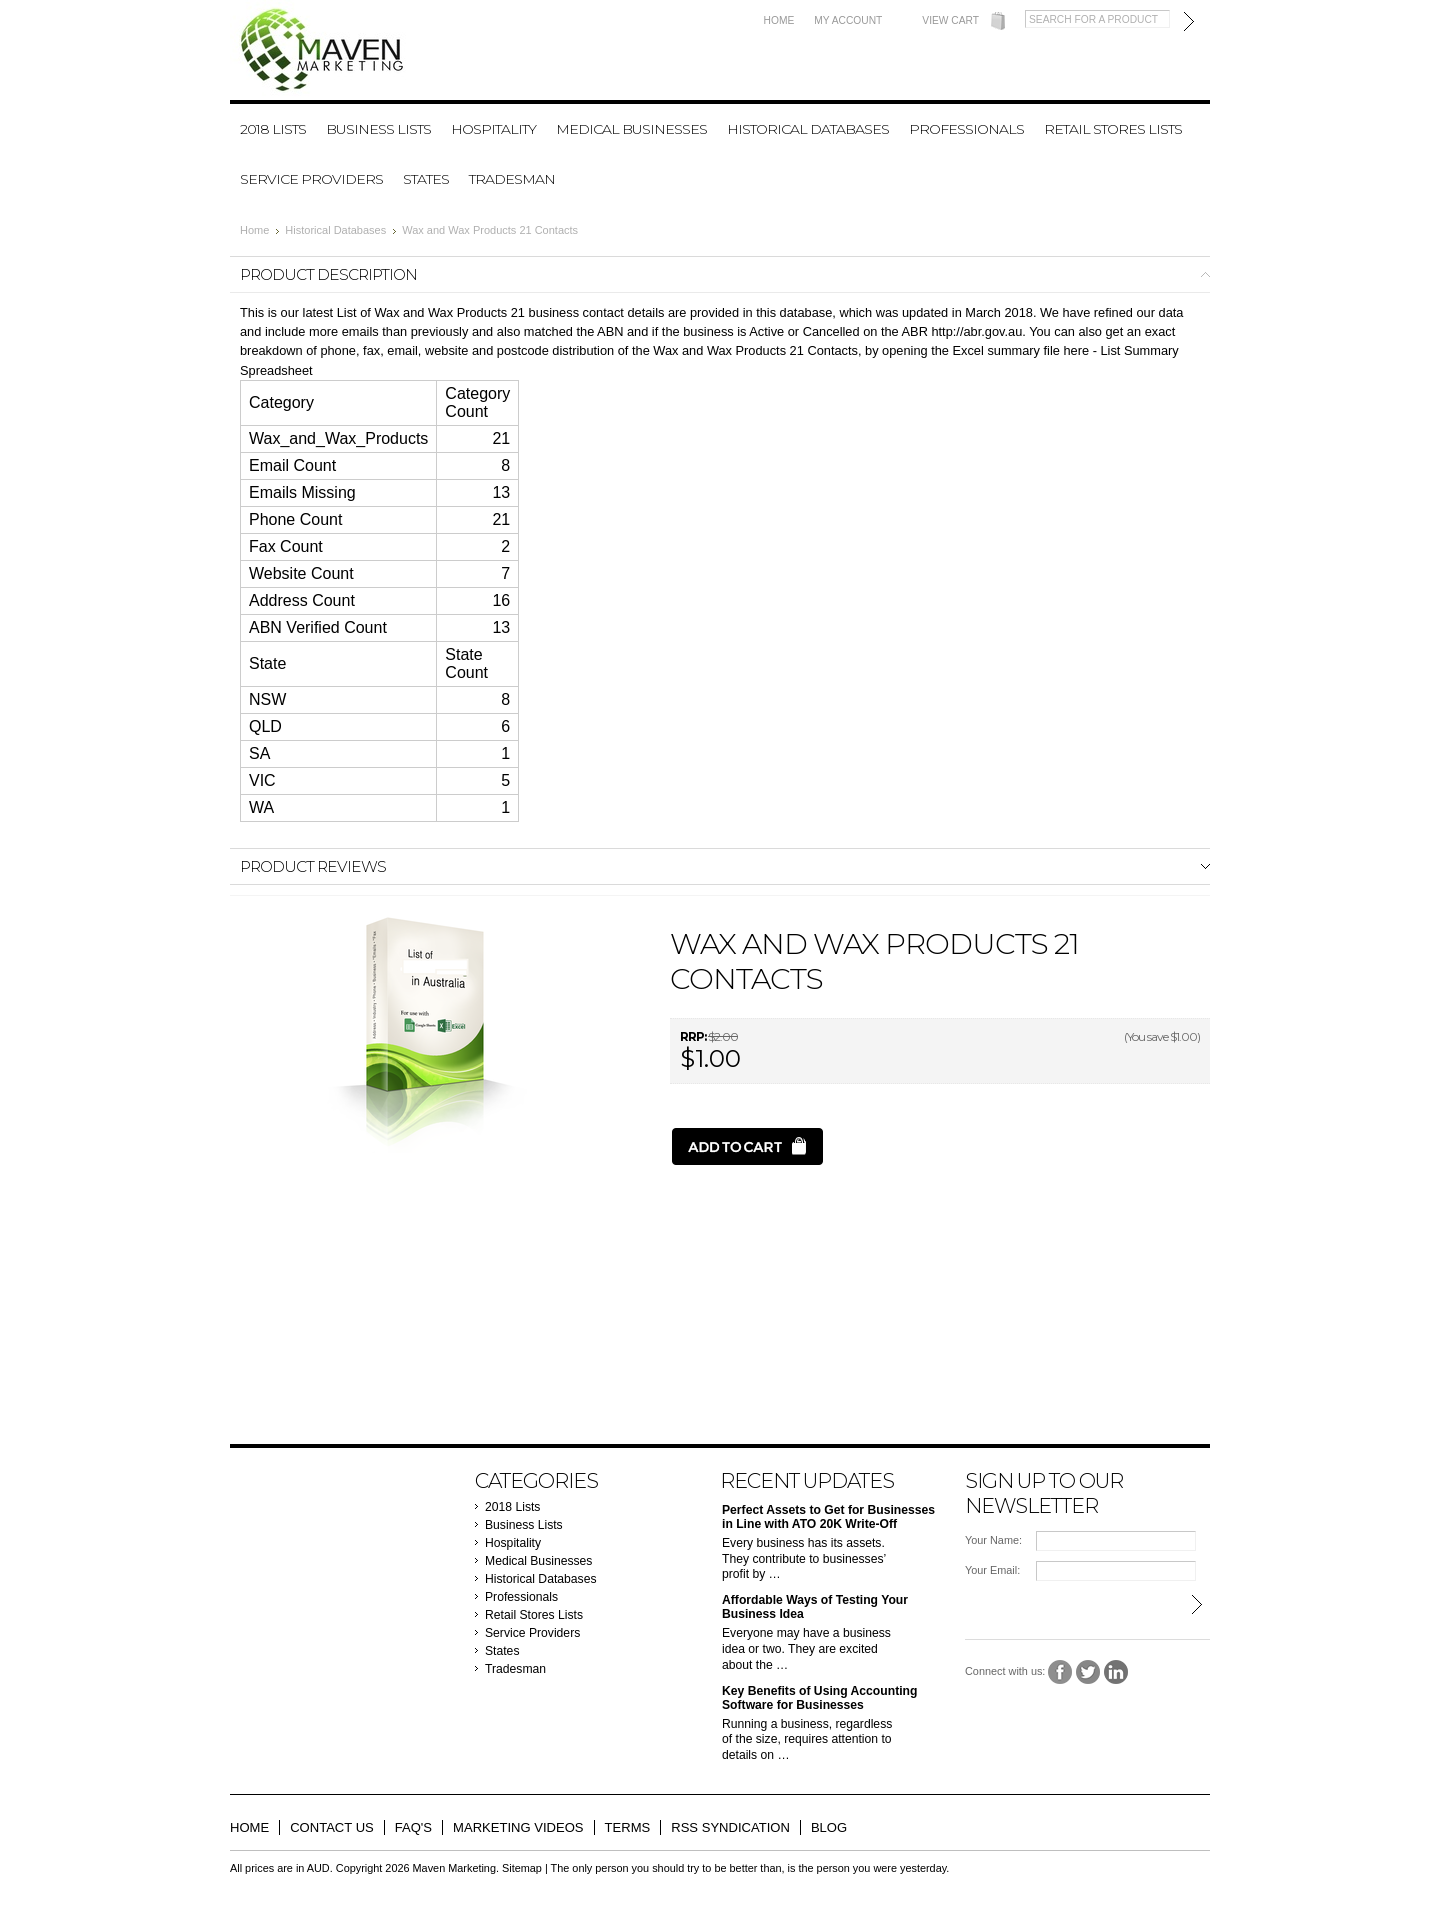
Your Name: (993, 1540)
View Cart (950, 20)
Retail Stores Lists (1113, 129)
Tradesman (512, 179)
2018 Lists (273, 129)
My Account (848, 20)
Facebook (1060, 1672)
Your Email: (992, 1570)
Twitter (1088, 1672)
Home (779, 20)
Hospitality (493, 129)
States (426, 179)
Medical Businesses (631, 129)
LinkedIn (1116, 1672)
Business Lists (378, 129)
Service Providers (311, 179)
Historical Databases (808, 129)
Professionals (966, 129)
